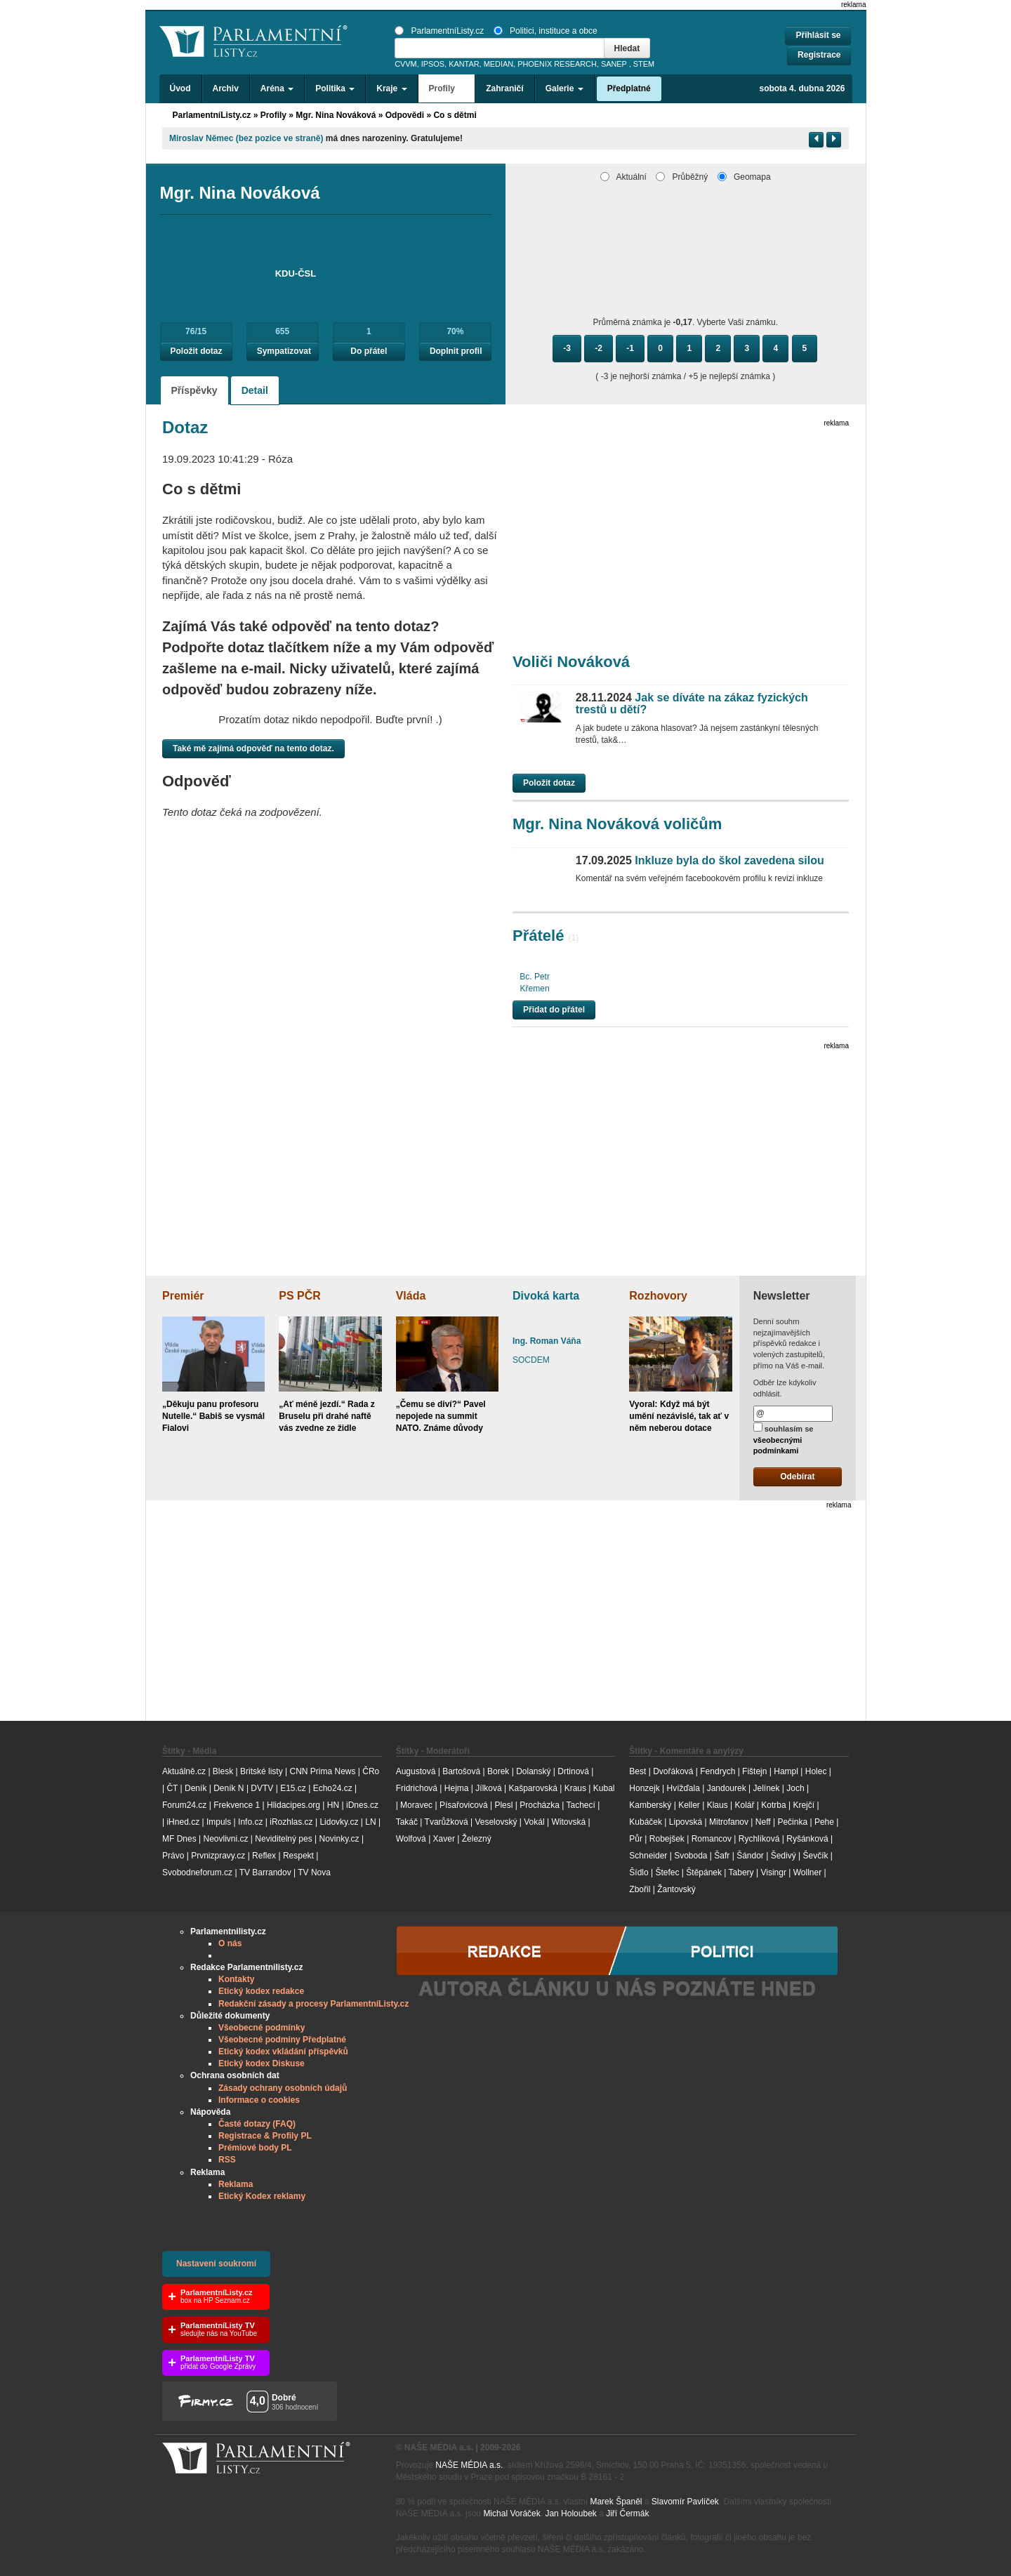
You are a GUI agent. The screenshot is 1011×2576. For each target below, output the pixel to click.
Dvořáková (673, 1771)
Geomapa (744, 177)
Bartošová (461, 1771)
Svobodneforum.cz (197, 1872)
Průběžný (682, 177)
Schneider (648, 1856)
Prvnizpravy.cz (218, 1856)
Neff (763, 1822)
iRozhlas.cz (291, 1822)
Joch (795, 1788)
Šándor (750, 1856)
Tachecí (581, 1805)
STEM (643, 64)
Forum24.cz (184, 1805)
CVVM (406, 64)
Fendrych (717, 1771)
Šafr (721, 1856)
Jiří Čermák (627, 2513)
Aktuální (623, 177)
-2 (598, 348)
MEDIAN (498, 64)
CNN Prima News (322, 1771)
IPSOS (432, 64)
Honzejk (644, 1788)
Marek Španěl (616, 2501)
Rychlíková (759, 1839)
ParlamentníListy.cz (439, 31)
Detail (255, 390)
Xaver (444, 1839)
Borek (498, 1771)
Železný (476, 1839)
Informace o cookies (259, 2100)
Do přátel (368, 351)
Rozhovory (658, 1296)
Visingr (773, 1872)
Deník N (228, 1788)
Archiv (226, 88)
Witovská (568, 1822)
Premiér (183, 1296)
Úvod (180, 88)
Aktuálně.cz (184, 1771)
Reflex (264, 1856)
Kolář (744, 1805)
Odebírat (797, 1476)
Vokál (534, 1822)
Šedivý (783, 1856)
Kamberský (650, 1805)
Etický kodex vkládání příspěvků (283, 2051)
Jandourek (726, 1788)
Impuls (218, 1822)
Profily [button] (447, 88)
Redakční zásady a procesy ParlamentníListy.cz (313, 2004)
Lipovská (685, 1822)
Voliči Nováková (571, 662)
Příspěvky (194, 390)
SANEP (614, 64)
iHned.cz (182, 1822)
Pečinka (792, 1822)
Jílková (488, 1788)
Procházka (540, 1805)
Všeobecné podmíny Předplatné (282, 2040)
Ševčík (815, 1856)
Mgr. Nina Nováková (336, 115)
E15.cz (293, 1788)
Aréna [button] (276, 88)
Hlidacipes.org (293, 1805)
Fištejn (754, 1771)
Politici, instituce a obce (545, 31)
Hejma (456, 1788)
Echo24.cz (332, 1788)
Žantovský (676, 1889)
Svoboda (690, 1856)
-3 (567, 348)
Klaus (717, 1805)
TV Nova (314, 1872)
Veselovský (496, 1822)
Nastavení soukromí (216, 2263)
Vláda (411, 1296)
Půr (635, 1839)
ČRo (370, 1771)
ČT (172, 1788)
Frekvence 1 (237, 1805)
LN (370, 1822)
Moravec (416, 1805)
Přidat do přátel (554, 1010)
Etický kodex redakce (261, 1991)
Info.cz (250, 1822)
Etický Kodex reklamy (261, 2196)
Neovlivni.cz (225, 1839)
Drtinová (573, 1771)
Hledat (627, 48)
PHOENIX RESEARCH (557, 64)
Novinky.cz (339, 1839)
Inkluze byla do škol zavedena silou (700, 860)
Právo (173, 1856)
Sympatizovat (284, 351)
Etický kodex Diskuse (261, 2063)
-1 (630, 348)
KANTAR (464, 64)
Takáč (407, 1822)
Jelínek (766, 1788)
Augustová (416, 1771)
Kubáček (645, 1822)
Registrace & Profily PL (265, 2136)
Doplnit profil (456, 351)
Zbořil (639, 1889)
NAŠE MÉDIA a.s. (469, 2465)
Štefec (667, 1872)
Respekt (298, 1856)
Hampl (786, 1771)
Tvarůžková (446, 1822)
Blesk (223, 1771)
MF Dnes (179, 1839)
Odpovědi (404, 115)
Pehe (824, 1822)
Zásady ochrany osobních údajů (282, 2088)
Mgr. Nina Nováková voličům (617, 824)
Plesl (503, 1805)
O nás (230, 1943)
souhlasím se (783, 1438)
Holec (816, 1771)
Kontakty (236, 1979)
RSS (227, 2160)
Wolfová (411, 1839)
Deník (195, 1788)
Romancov (712, 1839)
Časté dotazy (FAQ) (257, 2124)
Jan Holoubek (570, 2513)
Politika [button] (335, 88)
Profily (273, 115)
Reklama (235, 2184)
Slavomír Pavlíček (685, 2501)
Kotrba (773, 1805)
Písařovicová (464, 1805)
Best (637, 1771)
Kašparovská (532, 1788)
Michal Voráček (511, 2513)
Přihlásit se (817, 35)
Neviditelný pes (283, 1839)
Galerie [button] (564, 88)
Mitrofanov (728, 1822)
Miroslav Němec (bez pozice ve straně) (246, 138)
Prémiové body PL (255, 2148)
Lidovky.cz (338, 1822)
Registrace (819, 55)
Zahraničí (504, 88)
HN (333, 1805)
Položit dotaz (197, 351)
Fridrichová (416, 1788)
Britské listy (261, 1771)
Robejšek (667, 1839)
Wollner (807, 1872)
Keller (689, 1805)
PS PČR (300, 1296)
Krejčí (803, 1805)
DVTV (262, 1788)
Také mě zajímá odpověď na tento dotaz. (253, 748)
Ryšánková (807, 1839)
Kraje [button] (391, 88)
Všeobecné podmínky (261, 2028)
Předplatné (629, 88)
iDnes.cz (362, 1805)
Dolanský (533, 1771)
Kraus (575, 1788)
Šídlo (638, 1872)
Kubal (604, 1788)
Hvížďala (682, 1788)
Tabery (741, 1872)
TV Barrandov (265, 1872)
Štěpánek (704, 1872)
